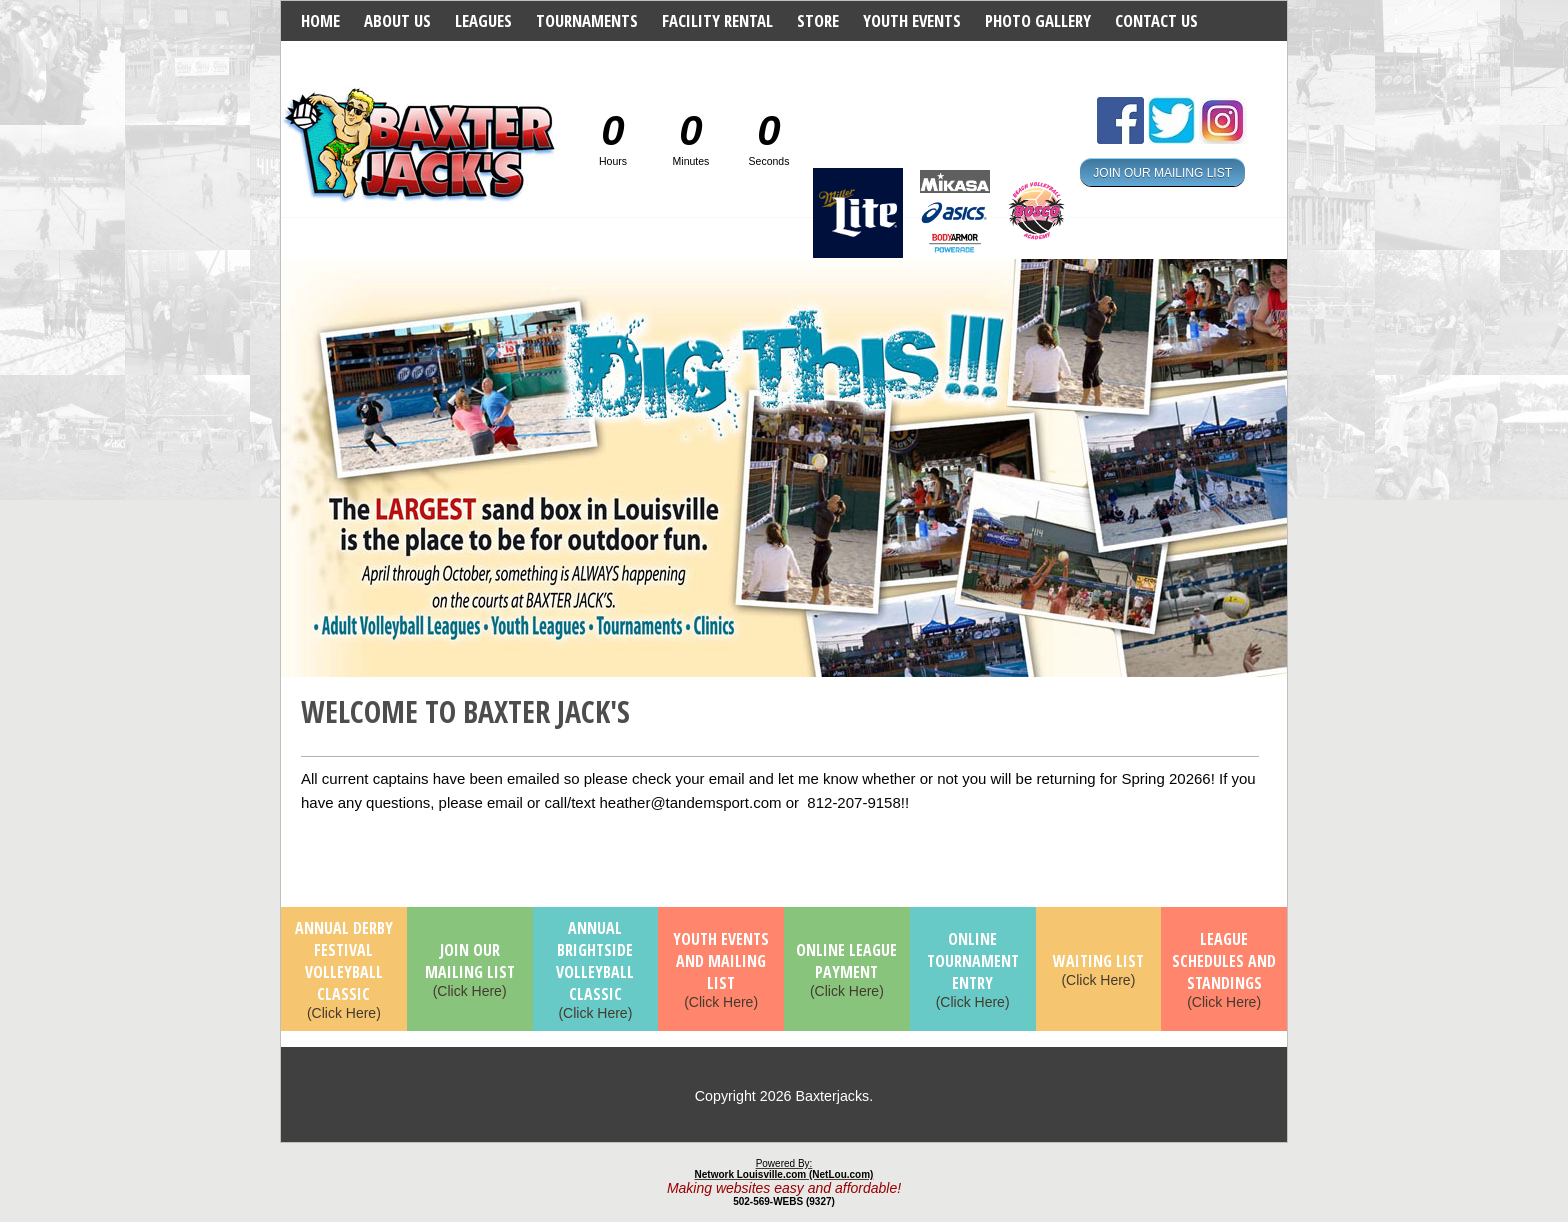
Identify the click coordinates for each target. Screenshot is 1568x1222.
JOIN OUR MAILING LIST (1162, 172)
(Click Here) (344, 971)
